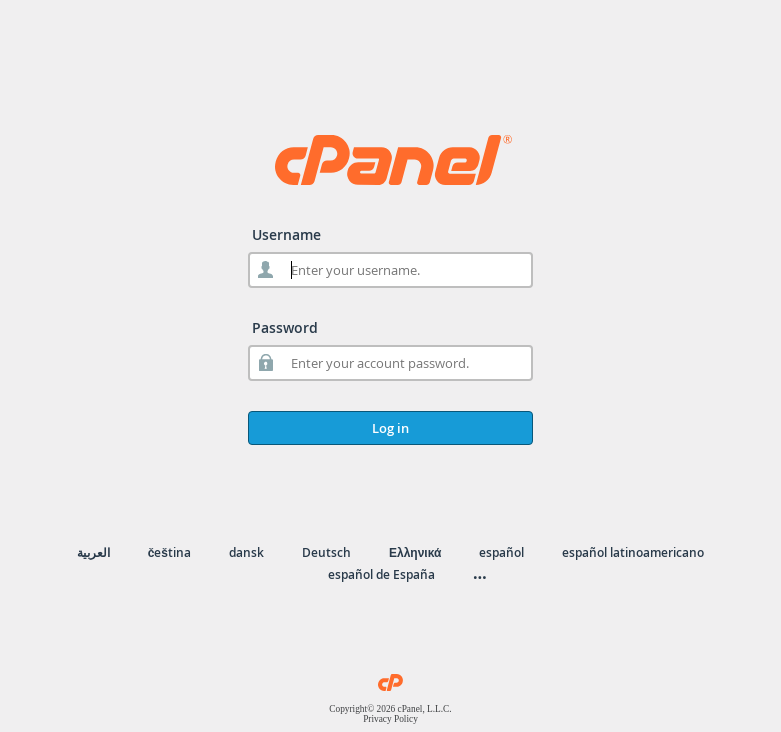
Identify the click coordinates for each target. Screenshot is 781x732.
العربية (93, 552)
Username (286, 234)
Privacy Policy (390, 719)
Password (285, 327)
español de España (381, 574)
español (501, 552)
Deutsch (326, 552)
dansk (246, 552)
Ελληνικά (415, 552)
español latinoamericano (633, 552)
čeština (169, 552)
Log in (390, 428)
